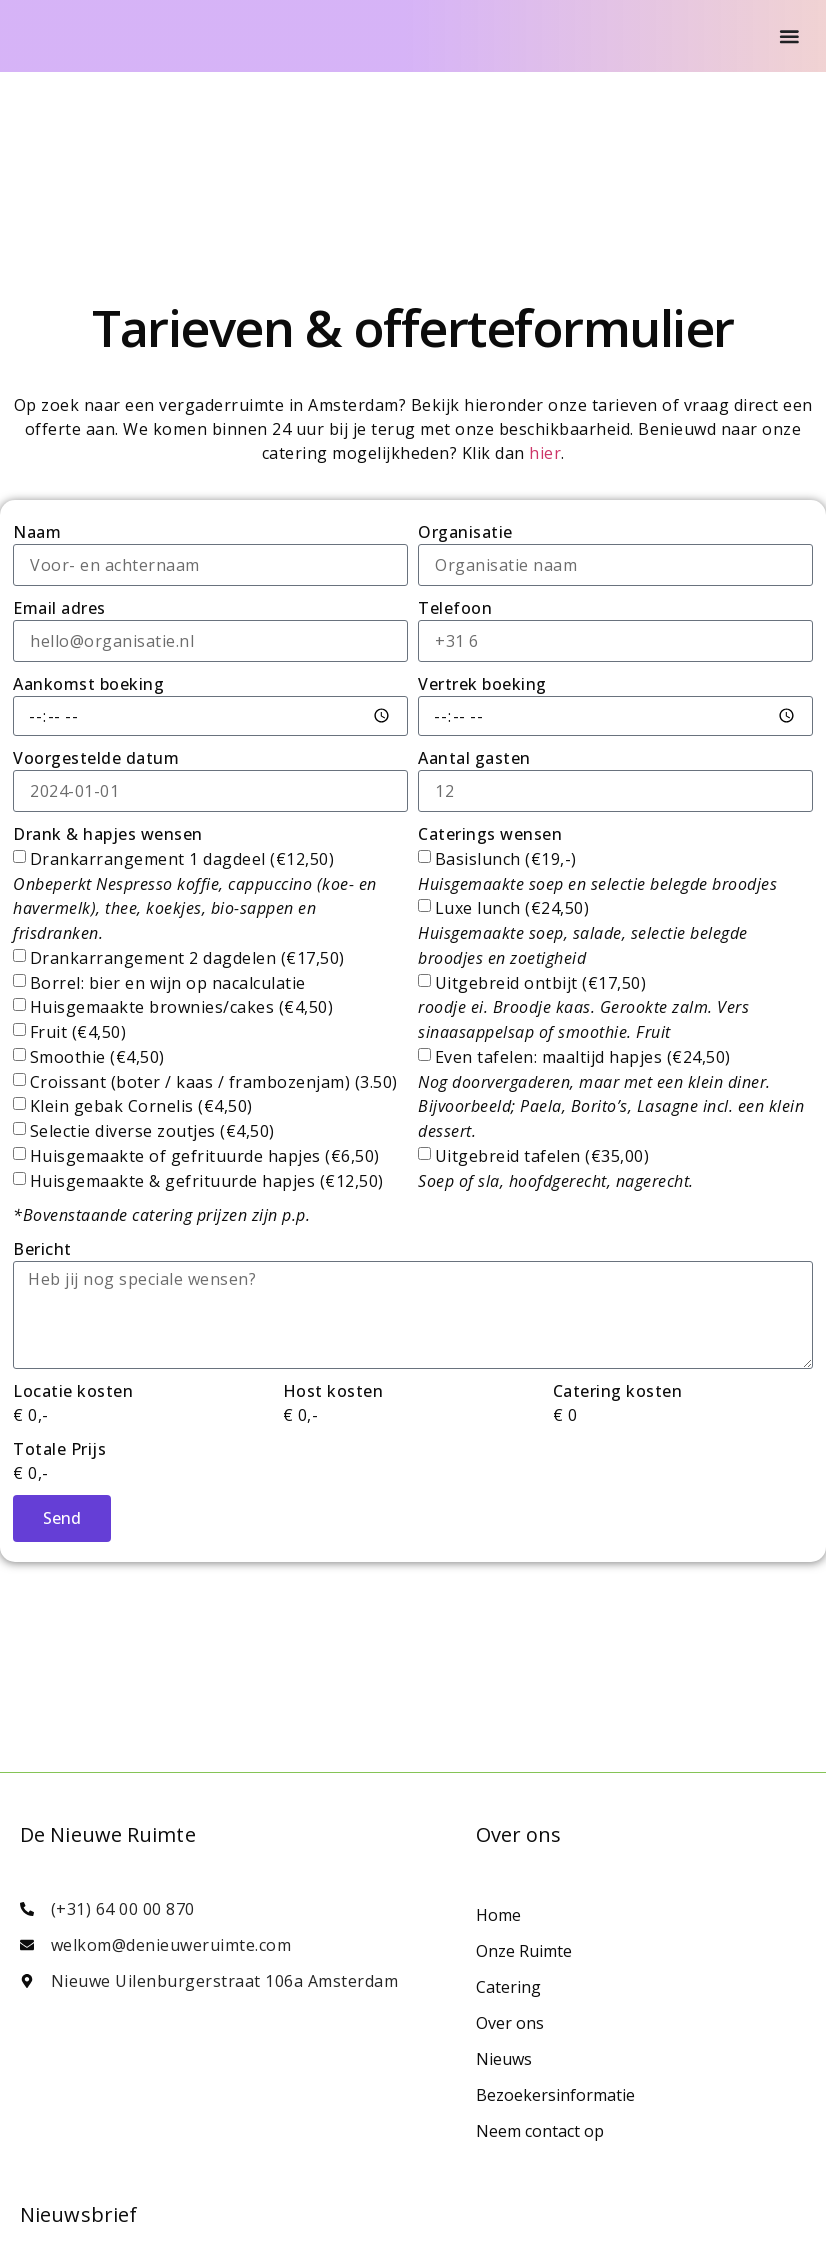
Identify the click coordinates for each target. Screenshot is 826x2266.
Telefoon (455, 608)
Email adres (59, 608)
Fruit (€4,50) (78, 1032)
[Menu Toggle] (790, 36)
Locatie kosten (73, 1391)
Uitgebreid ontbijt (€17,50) (583, 1007)
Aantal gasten (474, 758)
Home (498, 1915)
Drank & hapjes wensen (108, 834)
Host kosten (333, 1391)
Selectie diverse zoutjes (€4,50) (152, 1131)
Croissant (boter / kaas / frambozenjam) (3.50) (214, 1081)
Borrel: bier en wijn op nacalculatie (168, 982)
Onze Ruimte (524, 1951)
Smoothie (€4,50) (97, 1057)
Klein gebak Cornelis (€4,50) (141, 1106)
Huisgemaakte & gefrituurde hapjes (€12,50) (207, 1181)
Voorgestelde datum (96, 758)
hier (545, 453)
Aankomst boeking (88, 684)
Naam (37, 532)
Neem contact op (540, 2131)
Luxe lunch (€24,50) (583, 933)
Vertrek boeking (482, 684)
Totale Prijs (59, 1449)
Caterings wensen (490, 834)
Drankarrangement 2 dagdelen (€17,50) (187, 958)
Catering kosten (618, 1391)
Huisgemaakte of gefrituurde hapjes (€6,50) (205, 1156)
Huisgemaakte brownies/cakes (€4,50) (182, 1007)
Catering (508, 1987)
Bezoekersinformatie (555, 2095)
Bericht (42, 1249)
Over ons (510, 2023)
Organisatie (465, 532)
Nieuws (504, 2059)
